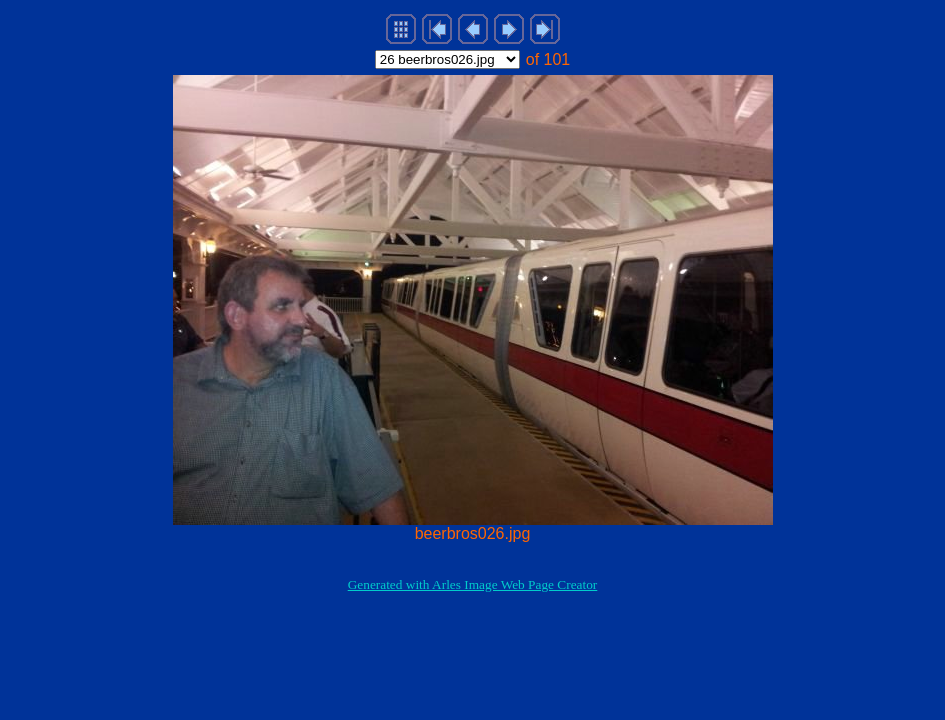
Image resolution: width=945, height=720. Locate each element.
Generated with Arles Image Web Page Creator (473, 584)
